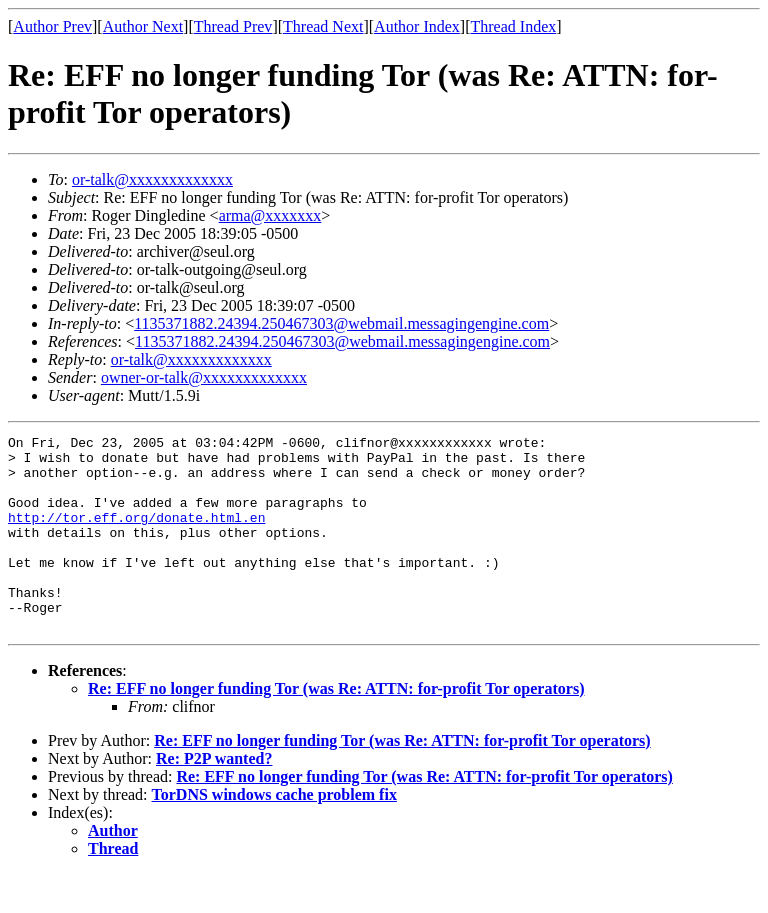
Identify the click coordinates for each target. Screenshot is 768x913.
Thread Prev (233, 26)
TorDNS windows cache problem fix (274, 833)
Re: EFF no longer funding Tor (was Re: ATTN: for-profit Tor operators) (336, 727)
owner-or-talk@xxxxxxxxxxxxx (204, 377)
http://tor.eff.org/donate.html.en (136, 535)
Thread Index (514, 26)
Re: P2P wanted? (214, 797)
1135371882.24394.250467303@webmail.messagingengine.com (341, 323)
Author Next (143, 26)
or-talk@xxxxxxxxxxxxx (152, 179)
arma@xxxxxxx (270, 215)
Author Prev (52, 26)
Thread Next (323, 26)
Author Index (417, 26)
